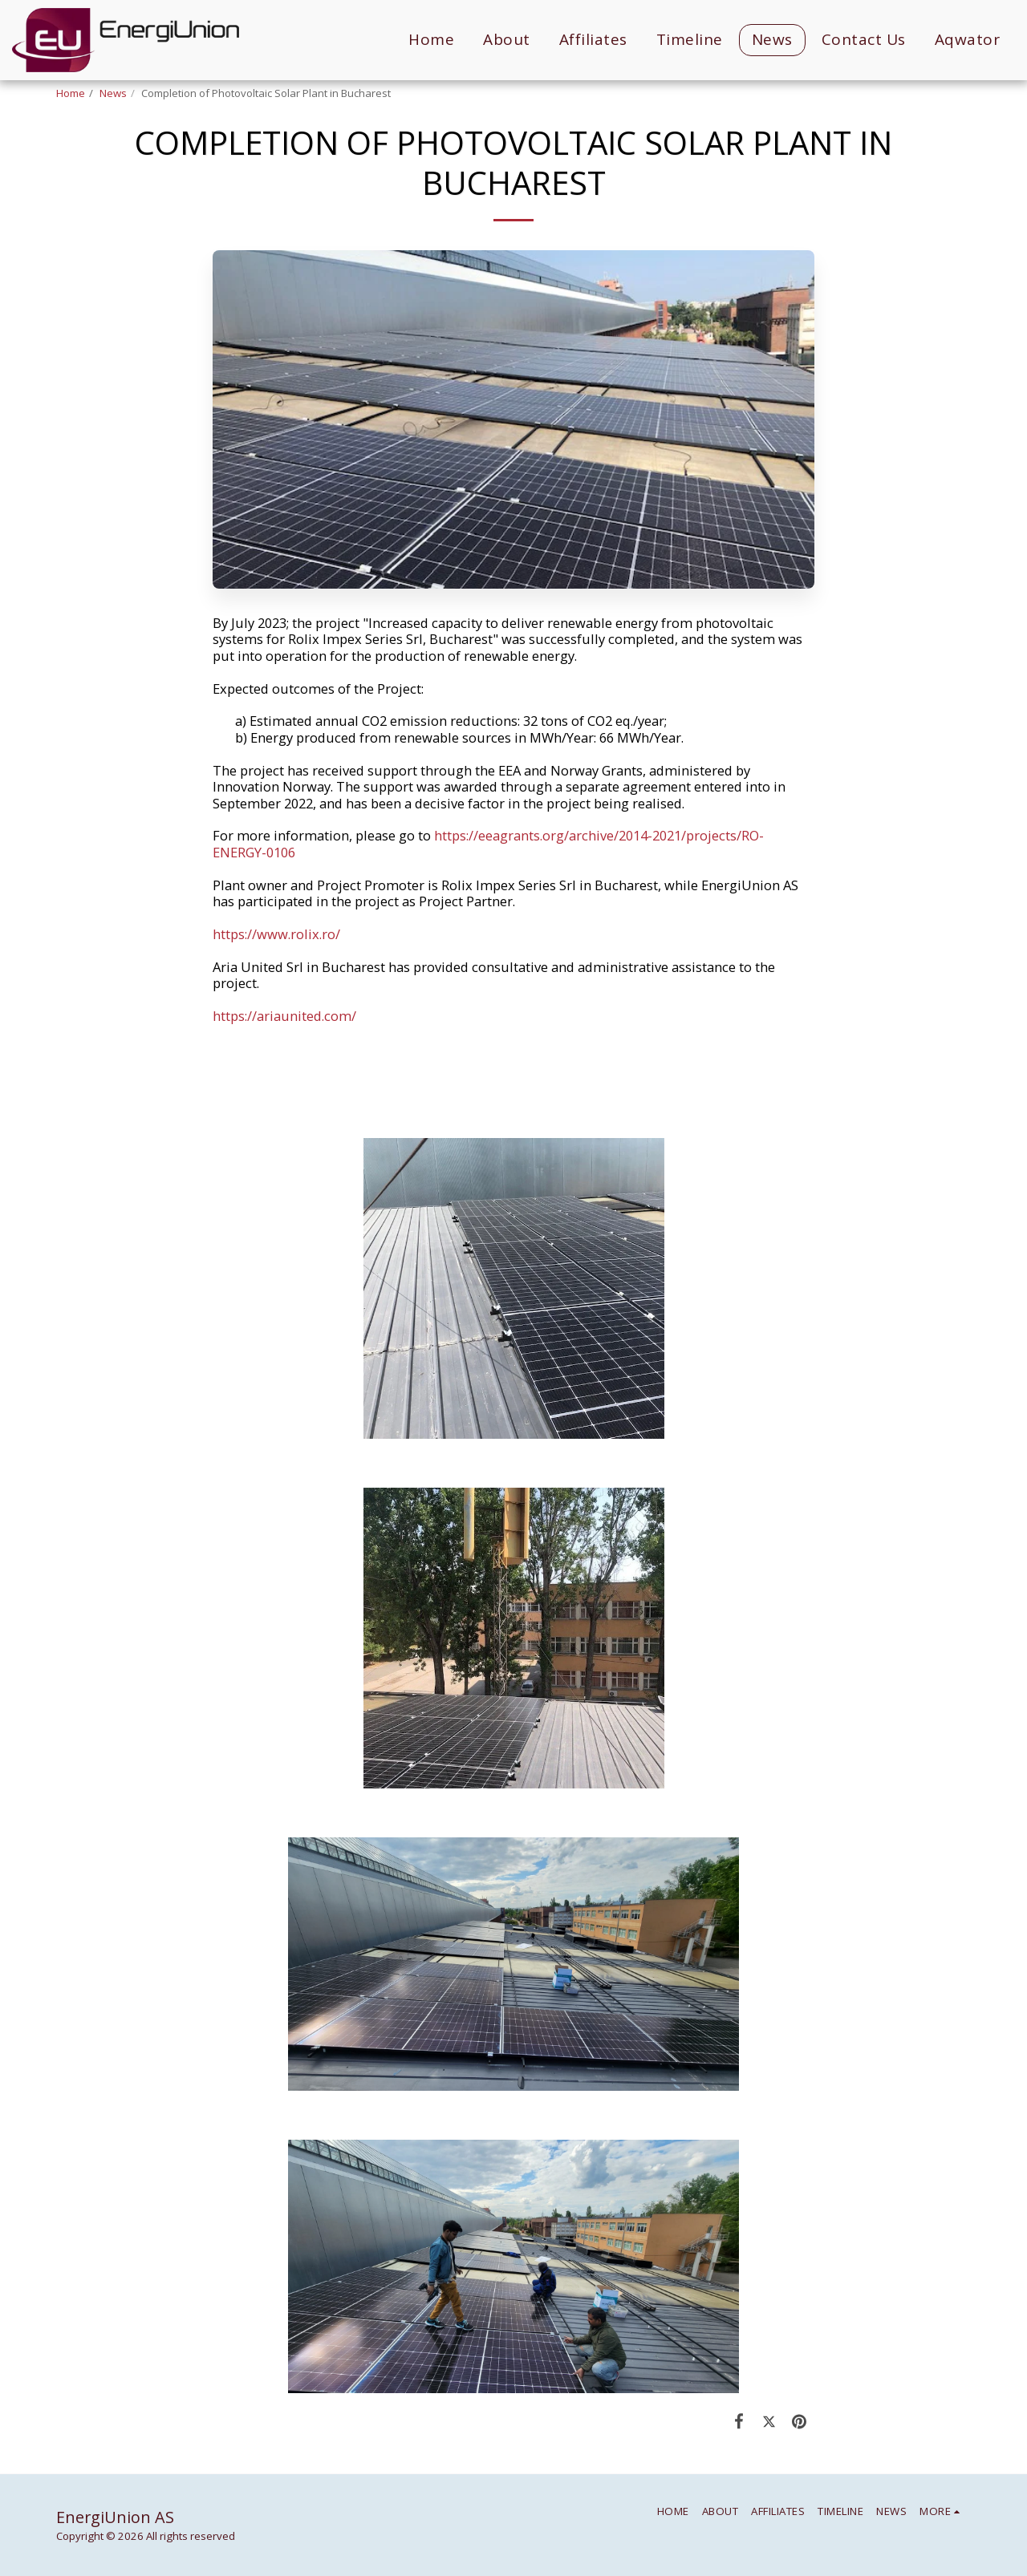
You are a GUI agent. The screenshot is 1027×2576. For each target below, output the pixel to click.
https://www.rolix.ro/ (276, 934)
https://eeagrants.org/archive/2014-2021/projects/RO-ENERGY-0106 (488, 843)
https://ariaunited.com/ (284, 1016)
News (113, 93)
